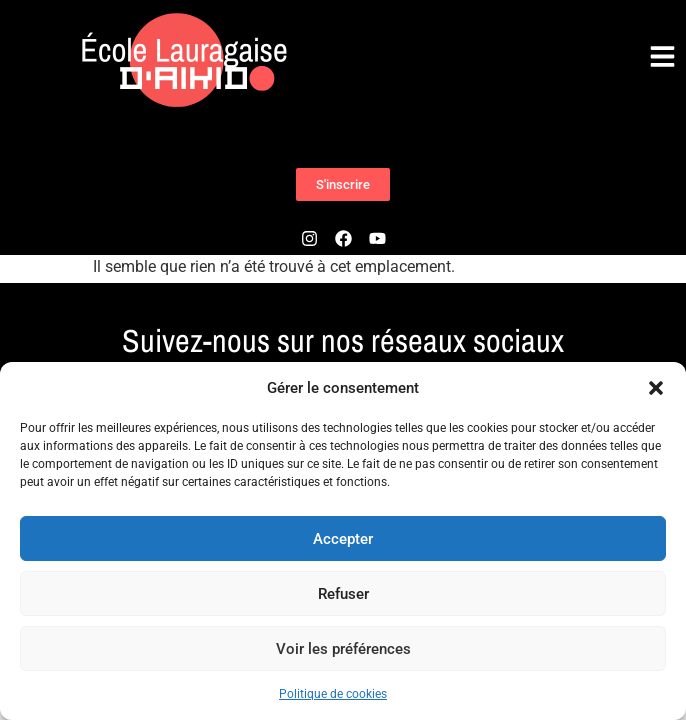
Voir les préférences (343, 649)
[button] (656, 388)
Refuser (343, 594)
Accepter (343, 539)
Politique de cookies (333, 694)
